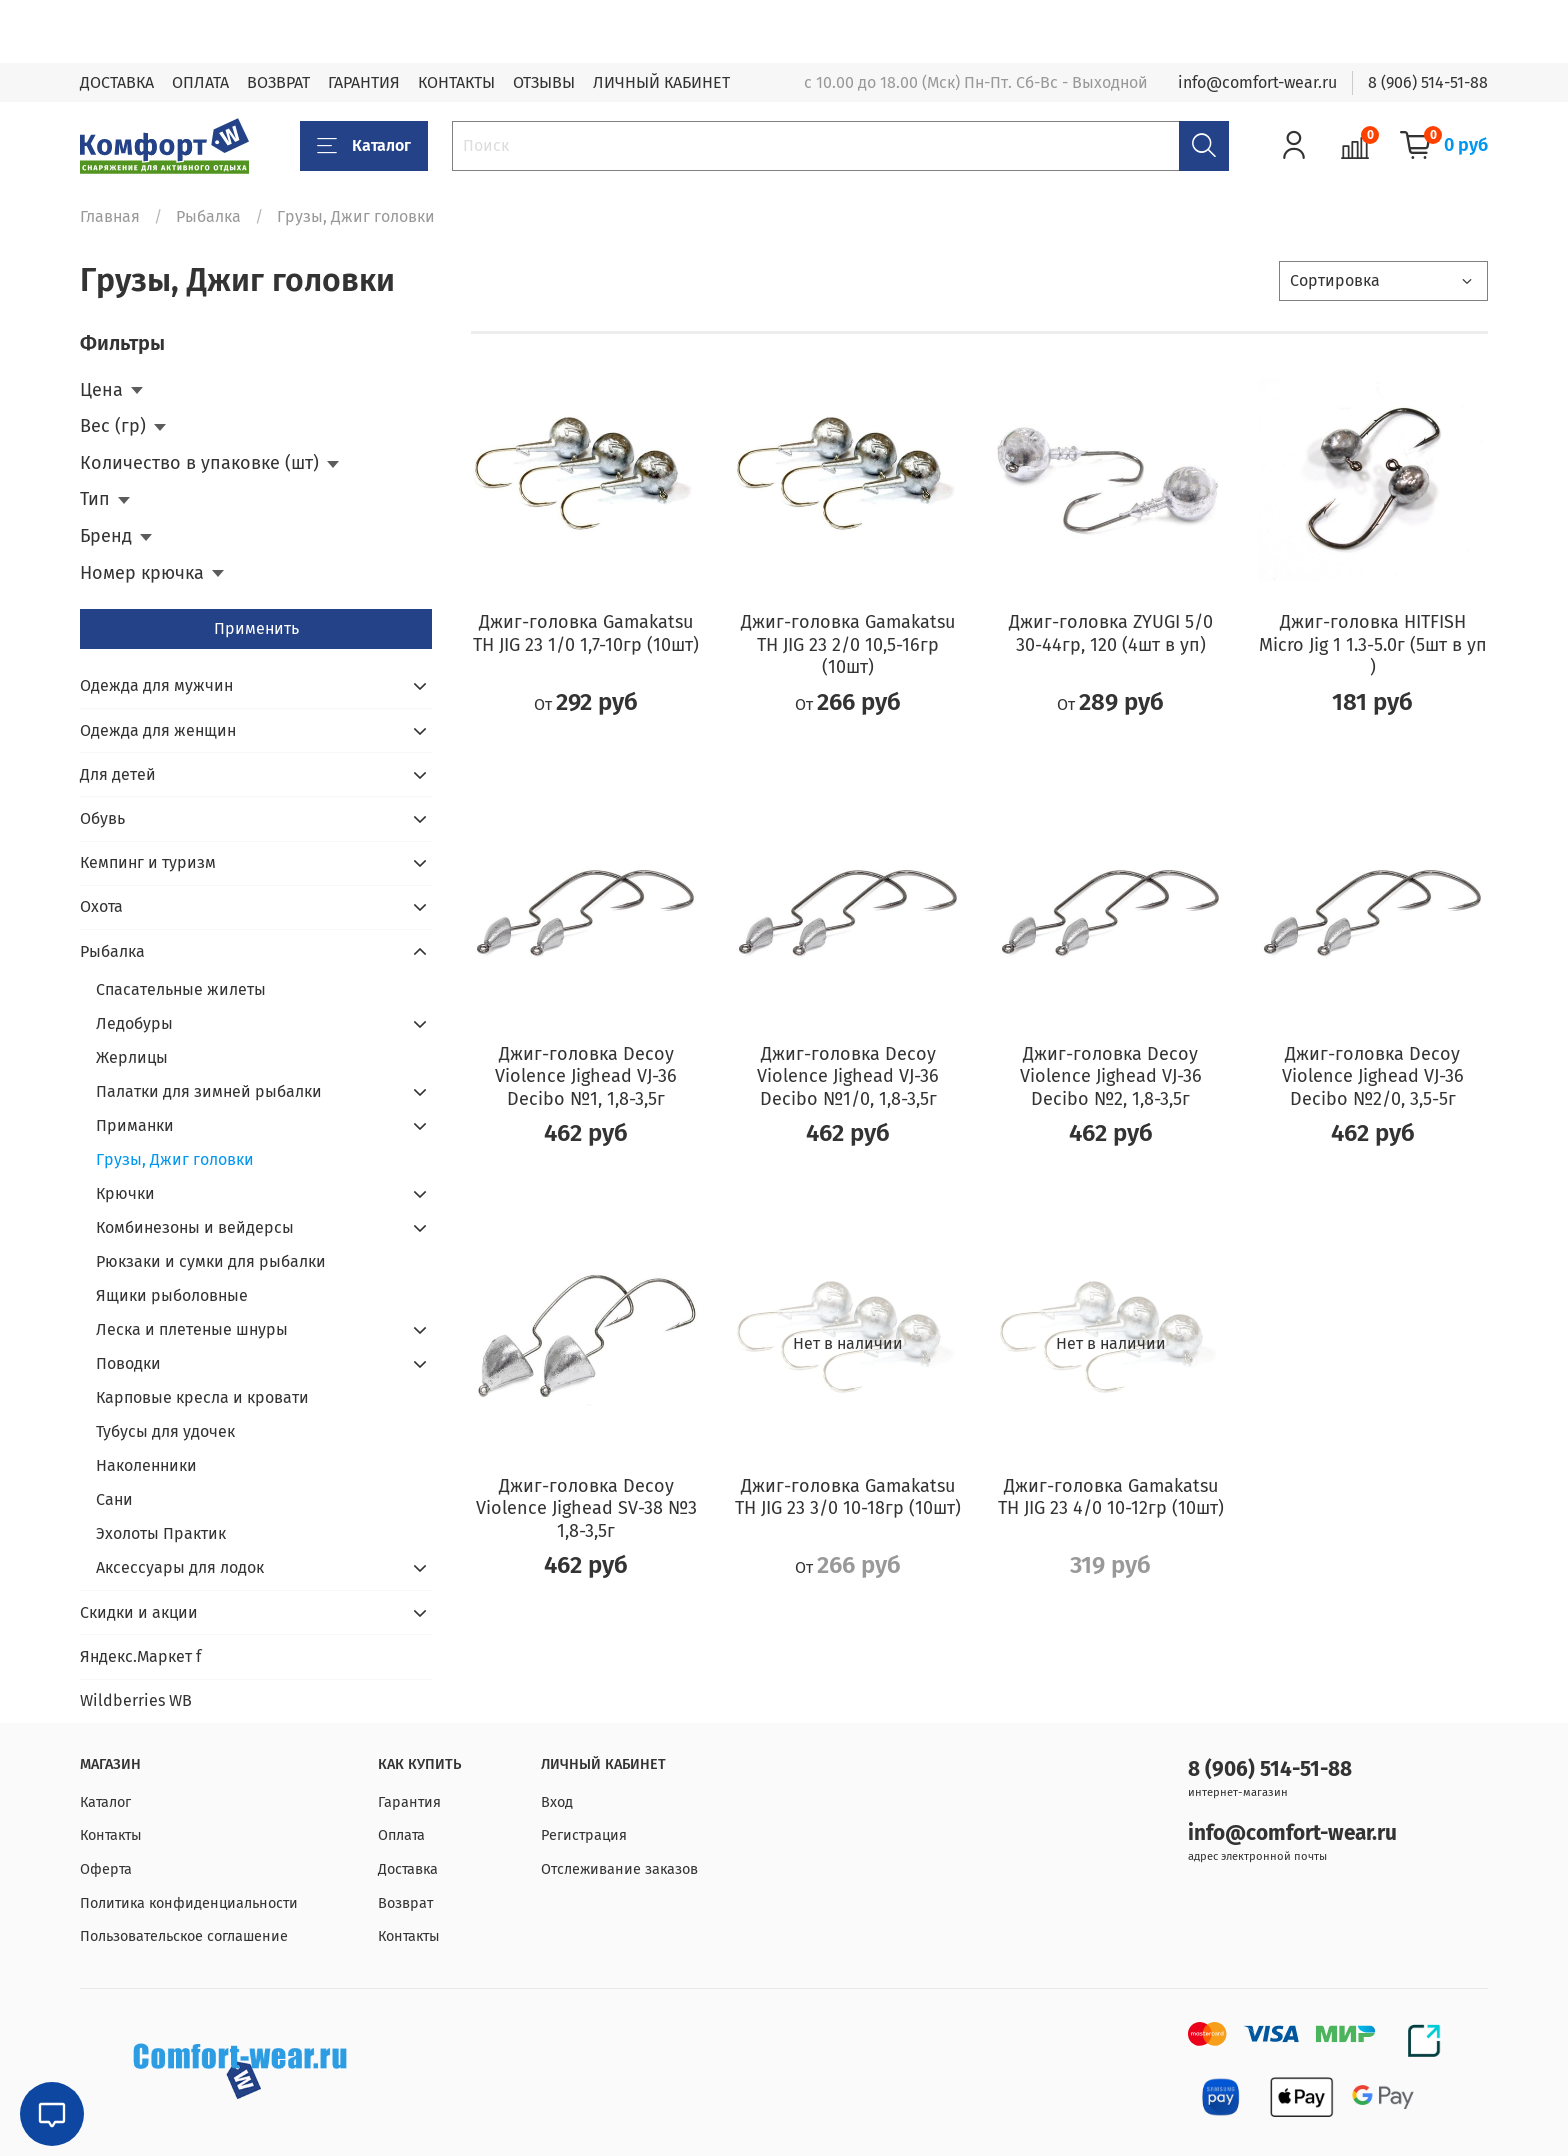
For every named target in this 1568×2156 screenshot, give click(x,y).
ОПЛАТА (200, 82)
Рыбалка (208, 216)
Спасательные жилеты (181, 989)
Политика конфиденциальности (189, 1903)
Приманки (135, 1125)
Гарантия (409, 1802)
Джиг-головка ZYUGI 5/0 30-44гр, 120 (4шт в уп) (1111, 633)
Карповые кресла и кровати (202, 1397)
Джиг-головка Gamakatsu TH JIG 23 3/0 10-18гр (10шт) (848, 1497)
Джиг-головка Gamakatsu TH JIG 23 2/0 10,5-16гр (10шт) (848, 644)
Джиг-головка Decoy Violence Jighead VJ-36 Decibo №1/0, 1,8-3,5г (848, 1076)
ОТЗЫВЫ (544, 82)
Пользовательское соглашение (184, 1936)
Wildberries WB (136, 1700)
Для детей (118, 774)
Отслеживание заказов (619, 1869)
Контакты (111, 1835)
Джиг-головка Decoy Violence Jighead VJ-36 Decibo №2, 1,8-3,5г (1111, 1076)
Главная (110, 216)
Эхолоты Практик (161, 1533)
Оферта (106, 1869)
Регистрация (584, 1835)
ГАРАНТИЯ (364, 82)
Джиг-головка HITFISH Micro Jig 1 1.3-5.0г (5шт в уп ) (1373, 644)
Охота (101, 906)
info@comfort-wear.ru (1257, 82)
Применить (256, 628)
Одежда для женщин (158, 730)
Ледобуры (134, 1023)
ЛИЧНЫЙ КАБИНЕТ (661, 82)
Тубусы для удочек (165, 1431)
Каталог (364, 146)
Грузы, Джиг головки (175, 1159)
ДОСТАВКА (117, 82)
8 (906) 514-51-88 (1428, 82)
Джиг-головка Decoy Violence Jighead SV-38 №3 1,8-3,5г (586, 1508)
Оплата (401, 1835)
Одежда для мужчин (156, 685)
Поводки (128, 1363)
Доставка (408, 1869)
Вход (557, 1802)
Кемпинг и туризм (148, 862)
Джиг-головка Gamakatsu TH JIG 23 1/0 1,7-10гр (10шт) (586, 633)
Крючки (125, 1193)
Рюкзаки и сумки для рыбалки (211, 1261)
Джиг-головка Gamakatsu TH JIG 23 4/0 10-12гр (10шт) (1111, 1497)
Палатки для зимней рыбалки (209, 1091)
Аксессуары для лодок (180, 1567)
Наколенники (146, 1465)
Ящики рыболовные (172, 1295)
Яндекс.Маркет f (140, 1656)
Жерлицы (132, 1057)
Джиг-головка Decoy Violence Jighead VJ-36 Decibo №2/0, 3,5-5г (1373, 1076)
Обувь (102, 818)
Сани (114, 1499)
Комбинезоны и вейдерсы (195, 1227)
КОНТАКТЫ (456, 82)
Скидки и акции (139, 1612)
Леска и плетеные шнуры (192, 1329)
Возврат (405, 1903)
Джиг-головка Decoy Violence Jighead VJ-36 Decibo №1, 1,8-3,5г (586, 1076)
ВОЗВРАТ (278, 82)
